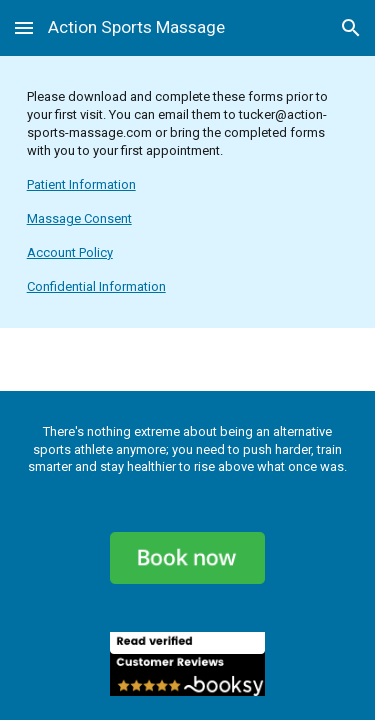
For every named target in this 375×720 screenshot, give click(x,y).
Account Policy (70, 252)
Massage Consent (79, 218)
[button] (24, 27)
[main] (188, 192)
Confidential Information (96, 286)
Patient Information (81, 184)
